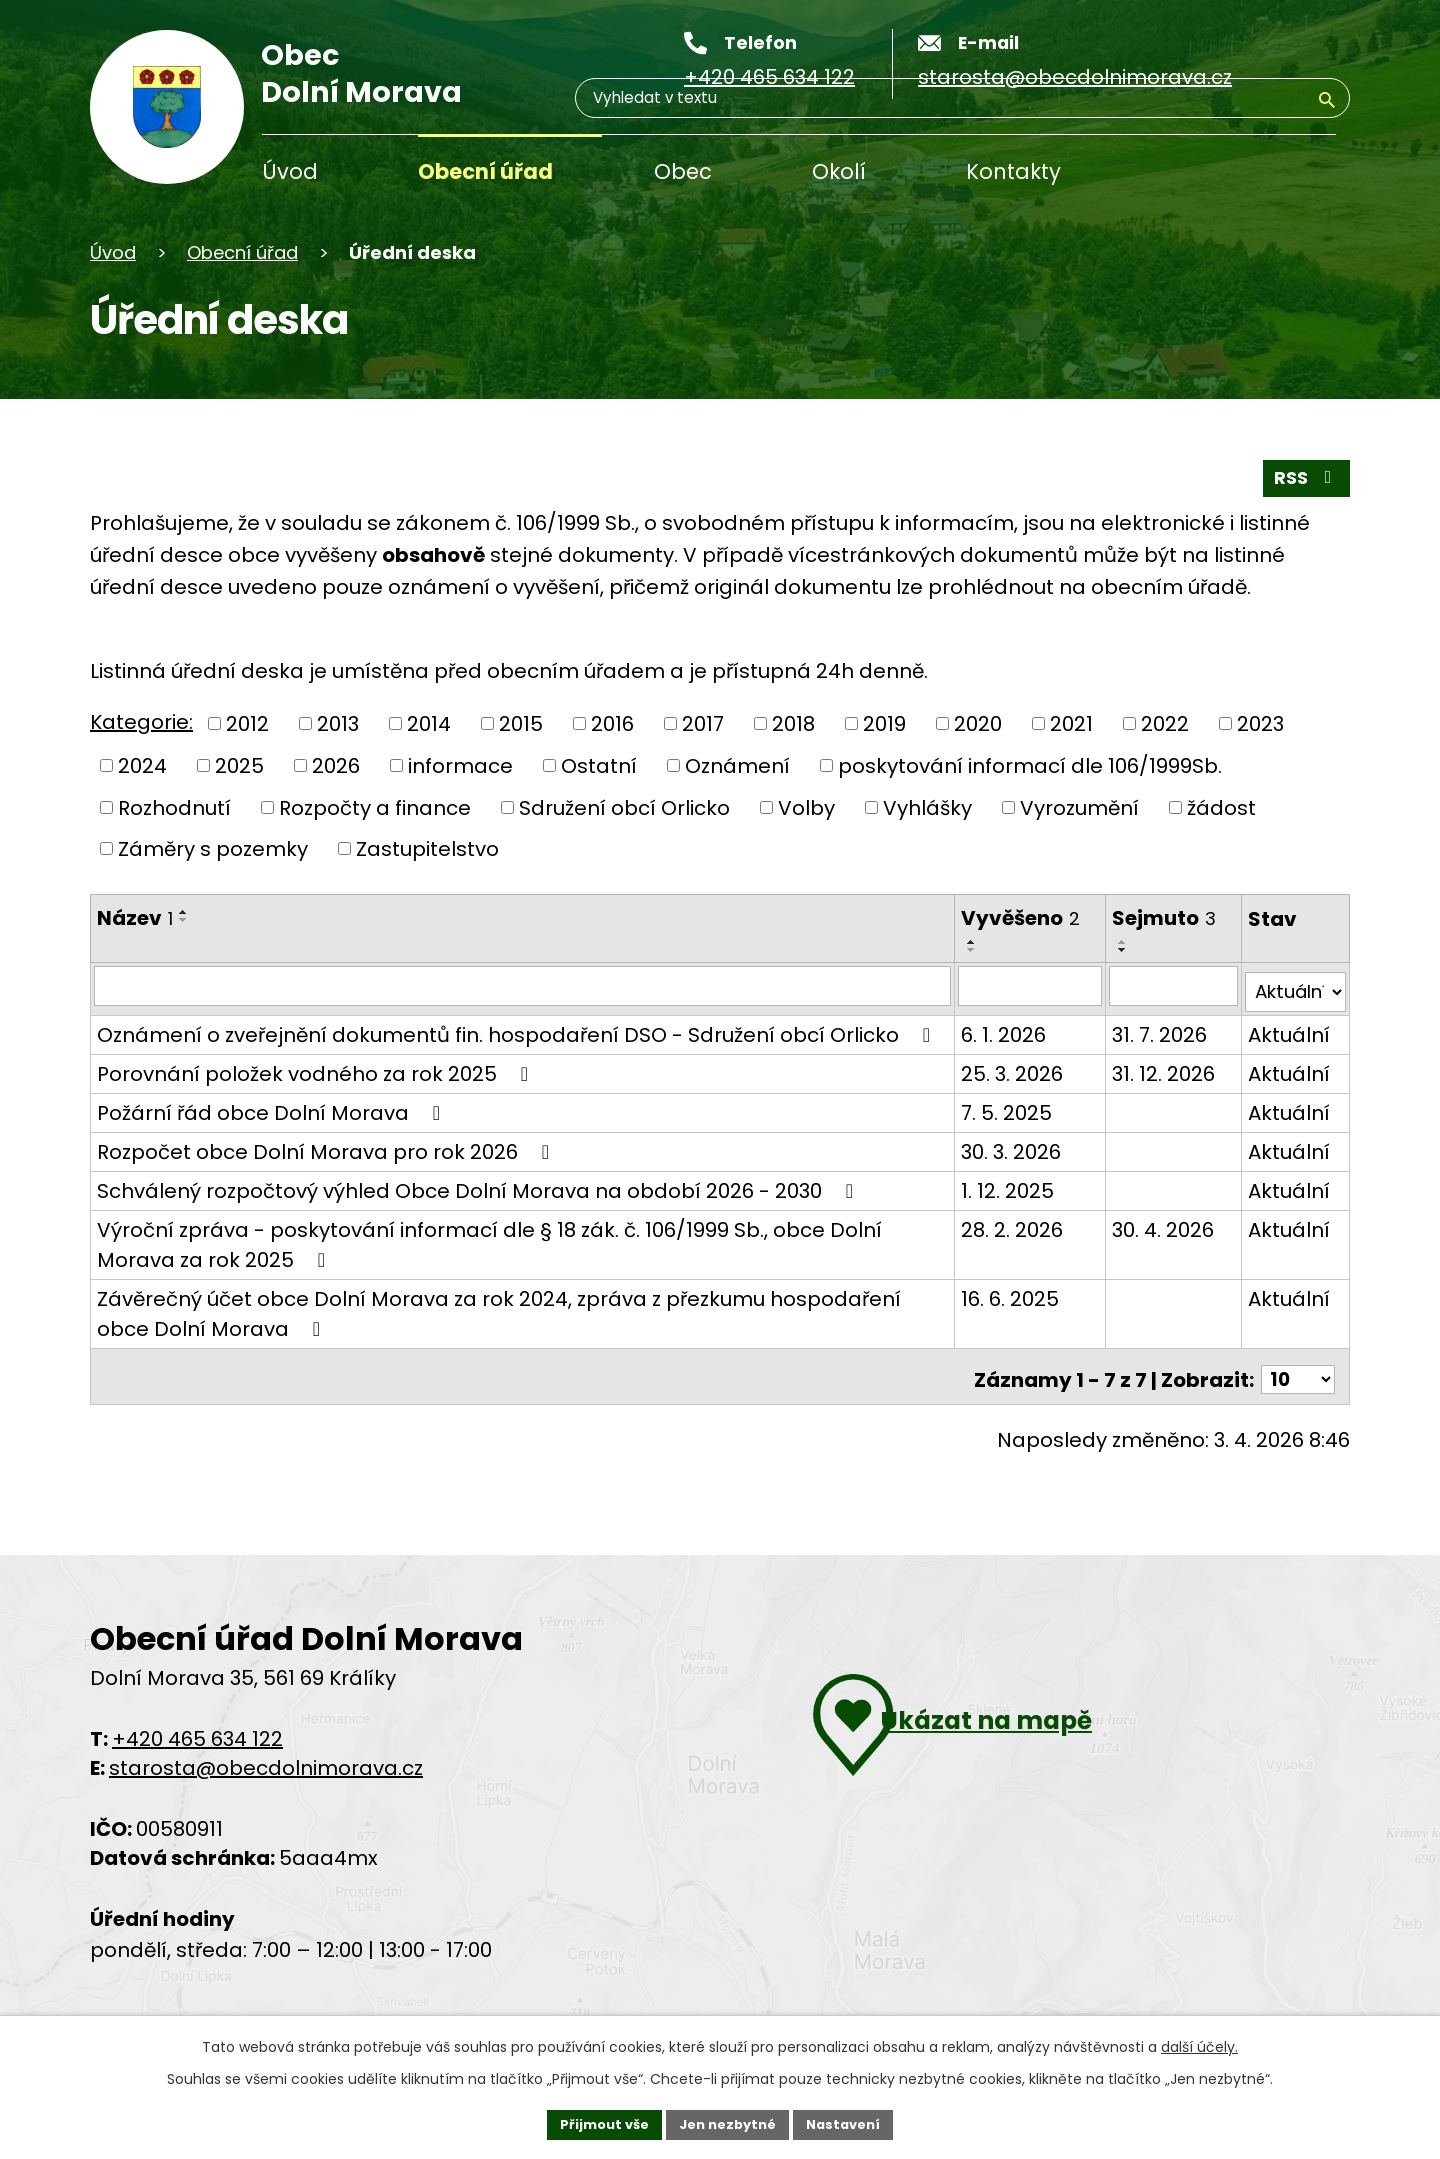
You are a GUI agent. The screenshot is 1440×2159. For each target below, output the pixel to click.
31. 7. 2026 (1145, 1031)
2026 (336, 766)
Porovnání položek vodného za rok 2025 (317, 1100)
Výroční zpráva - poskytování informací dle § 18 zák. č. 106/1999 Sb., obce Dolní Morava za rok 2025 (489, 1271)
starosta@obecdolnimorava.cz (266, 1790)
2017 (703, 725)
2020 (978, 725)
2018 (793, 725)
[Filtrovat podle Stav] (1292, 987)
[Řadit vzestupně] (184, 912)
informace (460, 766)
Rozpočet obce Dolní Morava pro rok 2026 (327, 1178)
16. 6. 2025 (997, 1325)
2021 (1071, 725)
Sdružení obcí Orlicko (624, 808)
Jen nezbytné (727, 2122)
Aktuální (1282, 1031)
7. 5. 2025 (993, 1139)
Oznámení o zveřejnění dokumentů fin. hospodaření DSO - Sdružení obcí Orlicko (498, 1044)
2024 (142, 766)
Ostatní (599, 766)
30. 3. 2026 (998, 1178)
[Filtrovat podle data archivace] (1163, 987)
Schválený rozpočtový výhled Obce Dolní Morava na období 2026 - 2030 (479, 1217)
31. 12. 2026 (1149, 1100)
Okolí (839, 171)
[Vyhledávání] (1240, 174)
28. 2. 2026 (999, 1256)
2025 (239, 766)
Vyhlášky (927, 808)
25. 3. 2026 (999, 1100)
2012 (247, 725)
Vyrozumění (1079, 808)
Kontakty (1013, 171)
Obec (683, 171)
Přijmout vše (595, 2122)
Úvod (290, 171)
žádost (1221, 808)
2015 (521, 725)
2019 (884, 725)
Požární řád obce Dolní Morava (273, 1139)
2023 (1260, 725)
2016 (612, 725)
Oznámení (737, 766)
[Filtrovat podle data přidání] (1017, 987)
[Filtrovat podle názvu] (516, 987)
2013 (338, 725)
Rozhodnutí (174, 808)
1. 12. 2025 (994, 1217)
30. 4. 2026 (1149, 1256)
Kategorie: (141, 723)
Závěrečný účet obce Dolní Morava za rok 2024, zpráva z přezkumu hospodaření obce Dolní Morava (499, 1340)
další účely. (1199, 2043)
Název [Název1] (135, 918)
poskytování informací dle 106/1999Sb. (1030, 766)
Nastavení (852, 2122)
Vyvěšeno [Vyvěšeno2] (1007, 918)
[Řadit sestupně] (184, 920)
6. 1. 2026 (990, 1031)
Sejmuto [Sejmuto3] (1150, 918)
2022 (1165, 725)
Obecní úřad (485, 171)
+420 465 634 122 (197, 1761)
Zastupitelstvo (427, 849)
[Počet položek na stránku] (1295, 1401)
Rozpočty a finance (375, 808)
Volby (806, 808)
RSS (1301, 476)
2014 (429, 725)
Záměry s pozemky (213, 849)
